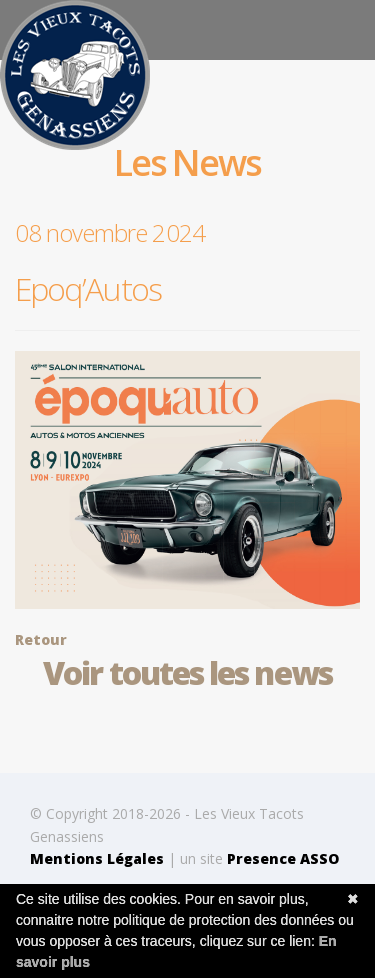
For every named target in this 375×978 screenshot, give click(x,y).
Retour (41, 639)
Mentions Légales (97, 858)
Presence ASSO (283, 858)
